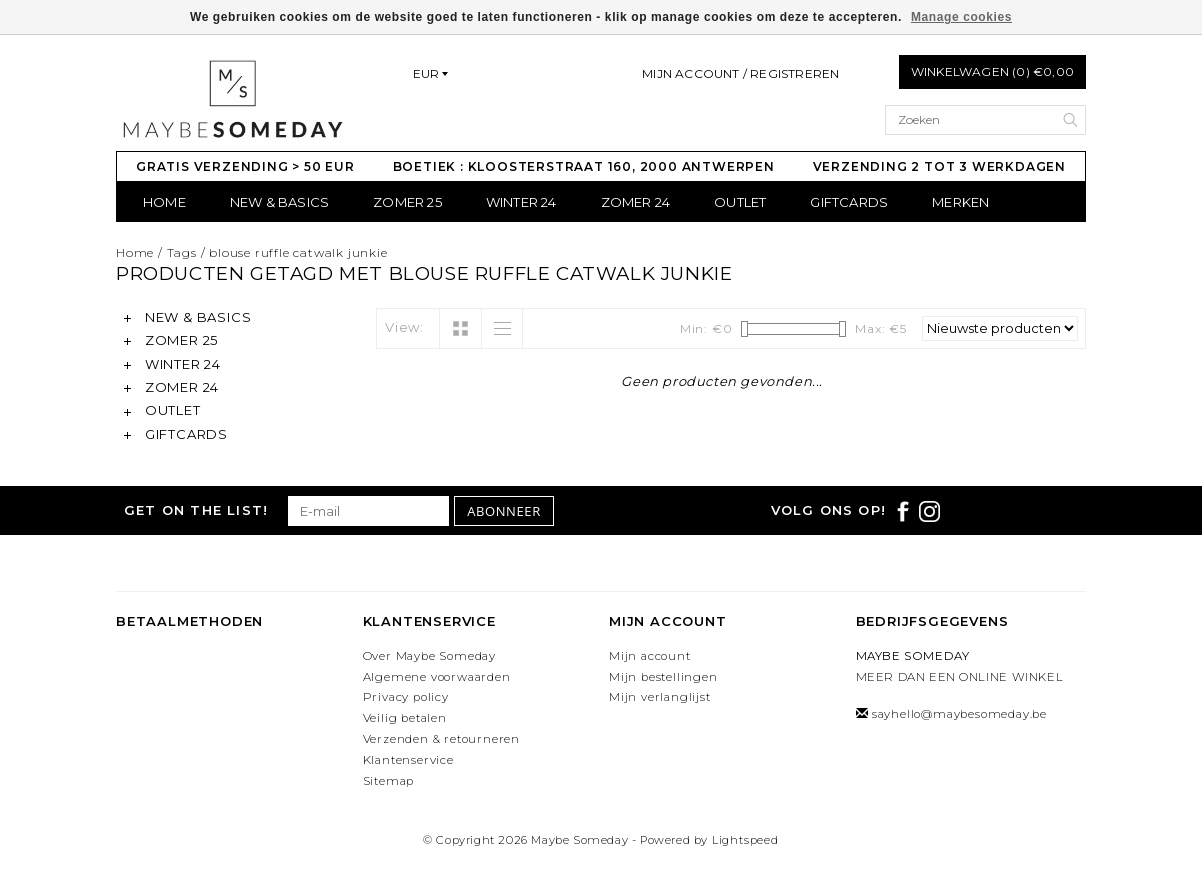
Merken (960, 202)
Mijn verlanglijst (660, 697)
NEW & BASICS (279, 202)
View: (404, 327)
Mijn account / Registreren (740, 73)
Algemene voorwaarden (437, 677)
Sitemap (389, 781)
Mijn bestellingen (663, 677)
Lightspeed (745, 840)
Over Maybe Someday (429, 656)
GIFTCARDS (849, 202)
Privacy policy (406, 697)
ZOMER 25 (407, 202)
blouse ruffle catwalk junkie (298, 252)
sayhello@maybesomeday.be (959, 714)
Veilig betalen (405, 718)
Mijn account (650, 656)
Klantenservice (408, 760)
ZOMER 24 (636, 202)
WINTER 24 (521, 202)
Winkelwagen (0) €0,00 (992, 71)
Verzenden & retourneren (441, 739)
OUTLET (740, 202)
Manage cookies (961, 17)
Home (164, 202)
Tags (182, 252)
